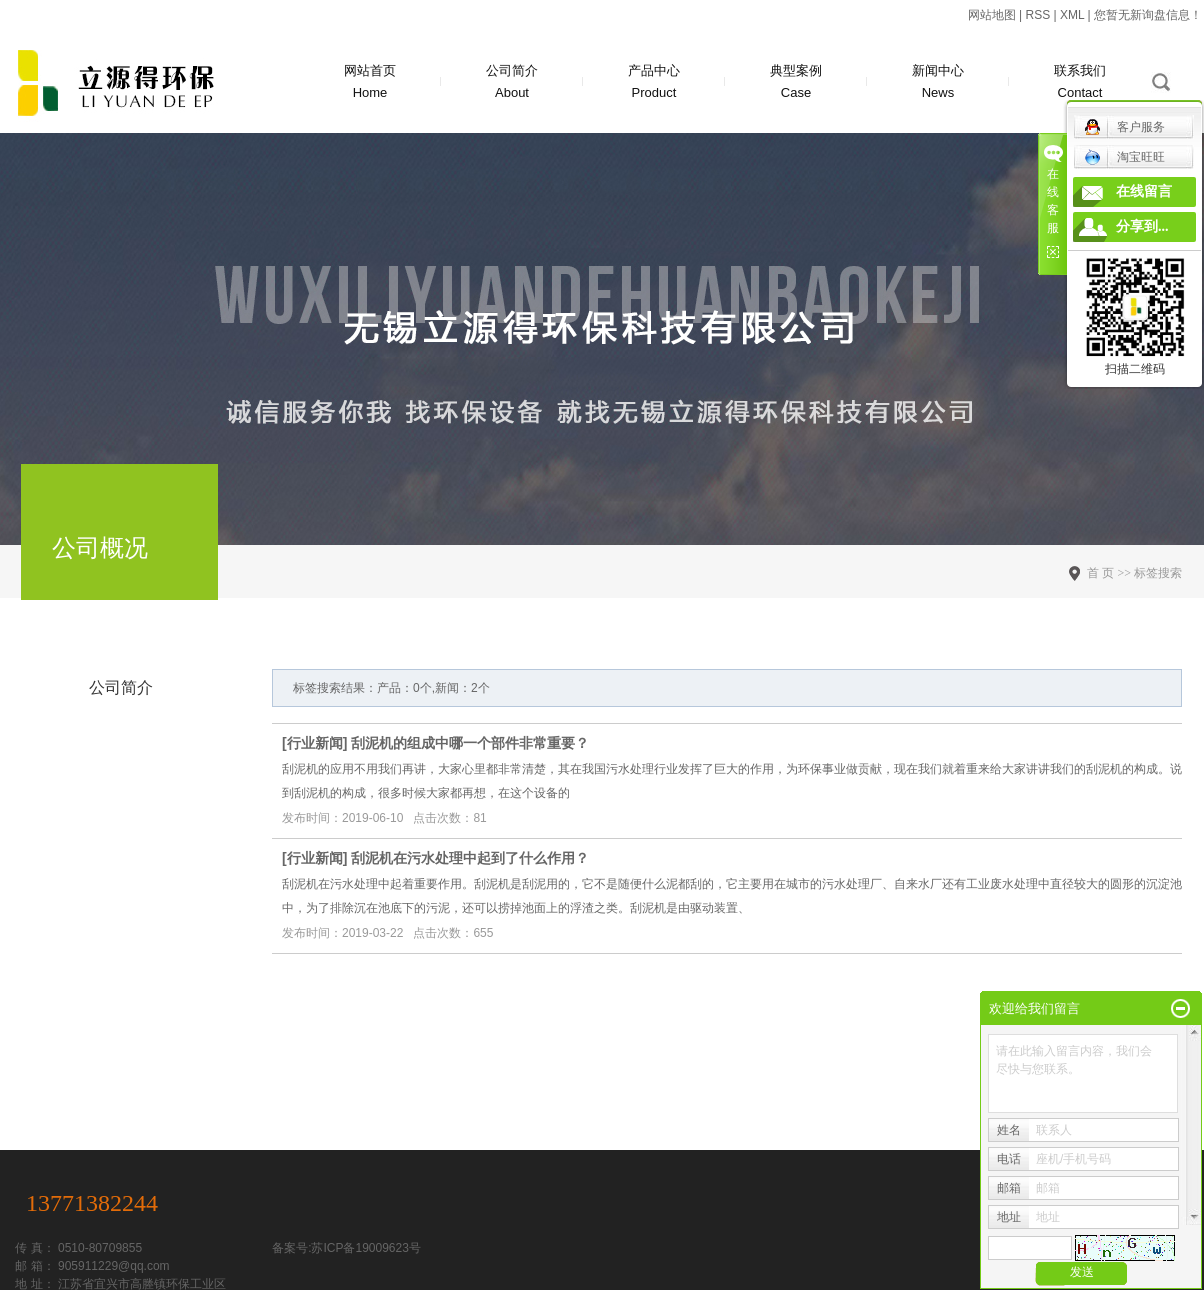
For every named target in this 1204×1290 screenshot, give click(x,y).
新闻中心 (938, 83)
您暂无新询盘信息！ (1148, 15)
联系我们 (1080, 83)
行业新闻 (315, 743)
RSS (1037, 15)
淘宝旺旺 (1124, 157)
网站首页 (370, 83)
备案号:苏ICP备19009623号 (346, 1248)
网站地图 (992, 15)
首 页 (1100, 573)
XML (1072, 15)
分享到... (1142, 226)
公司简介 (512, 83)
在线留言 (1144, 191)
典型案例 (796, 83)
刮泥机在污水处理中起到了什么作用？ (470, 858)
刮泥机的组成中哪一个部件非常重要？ (470, 743)
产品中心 (654, 83)
